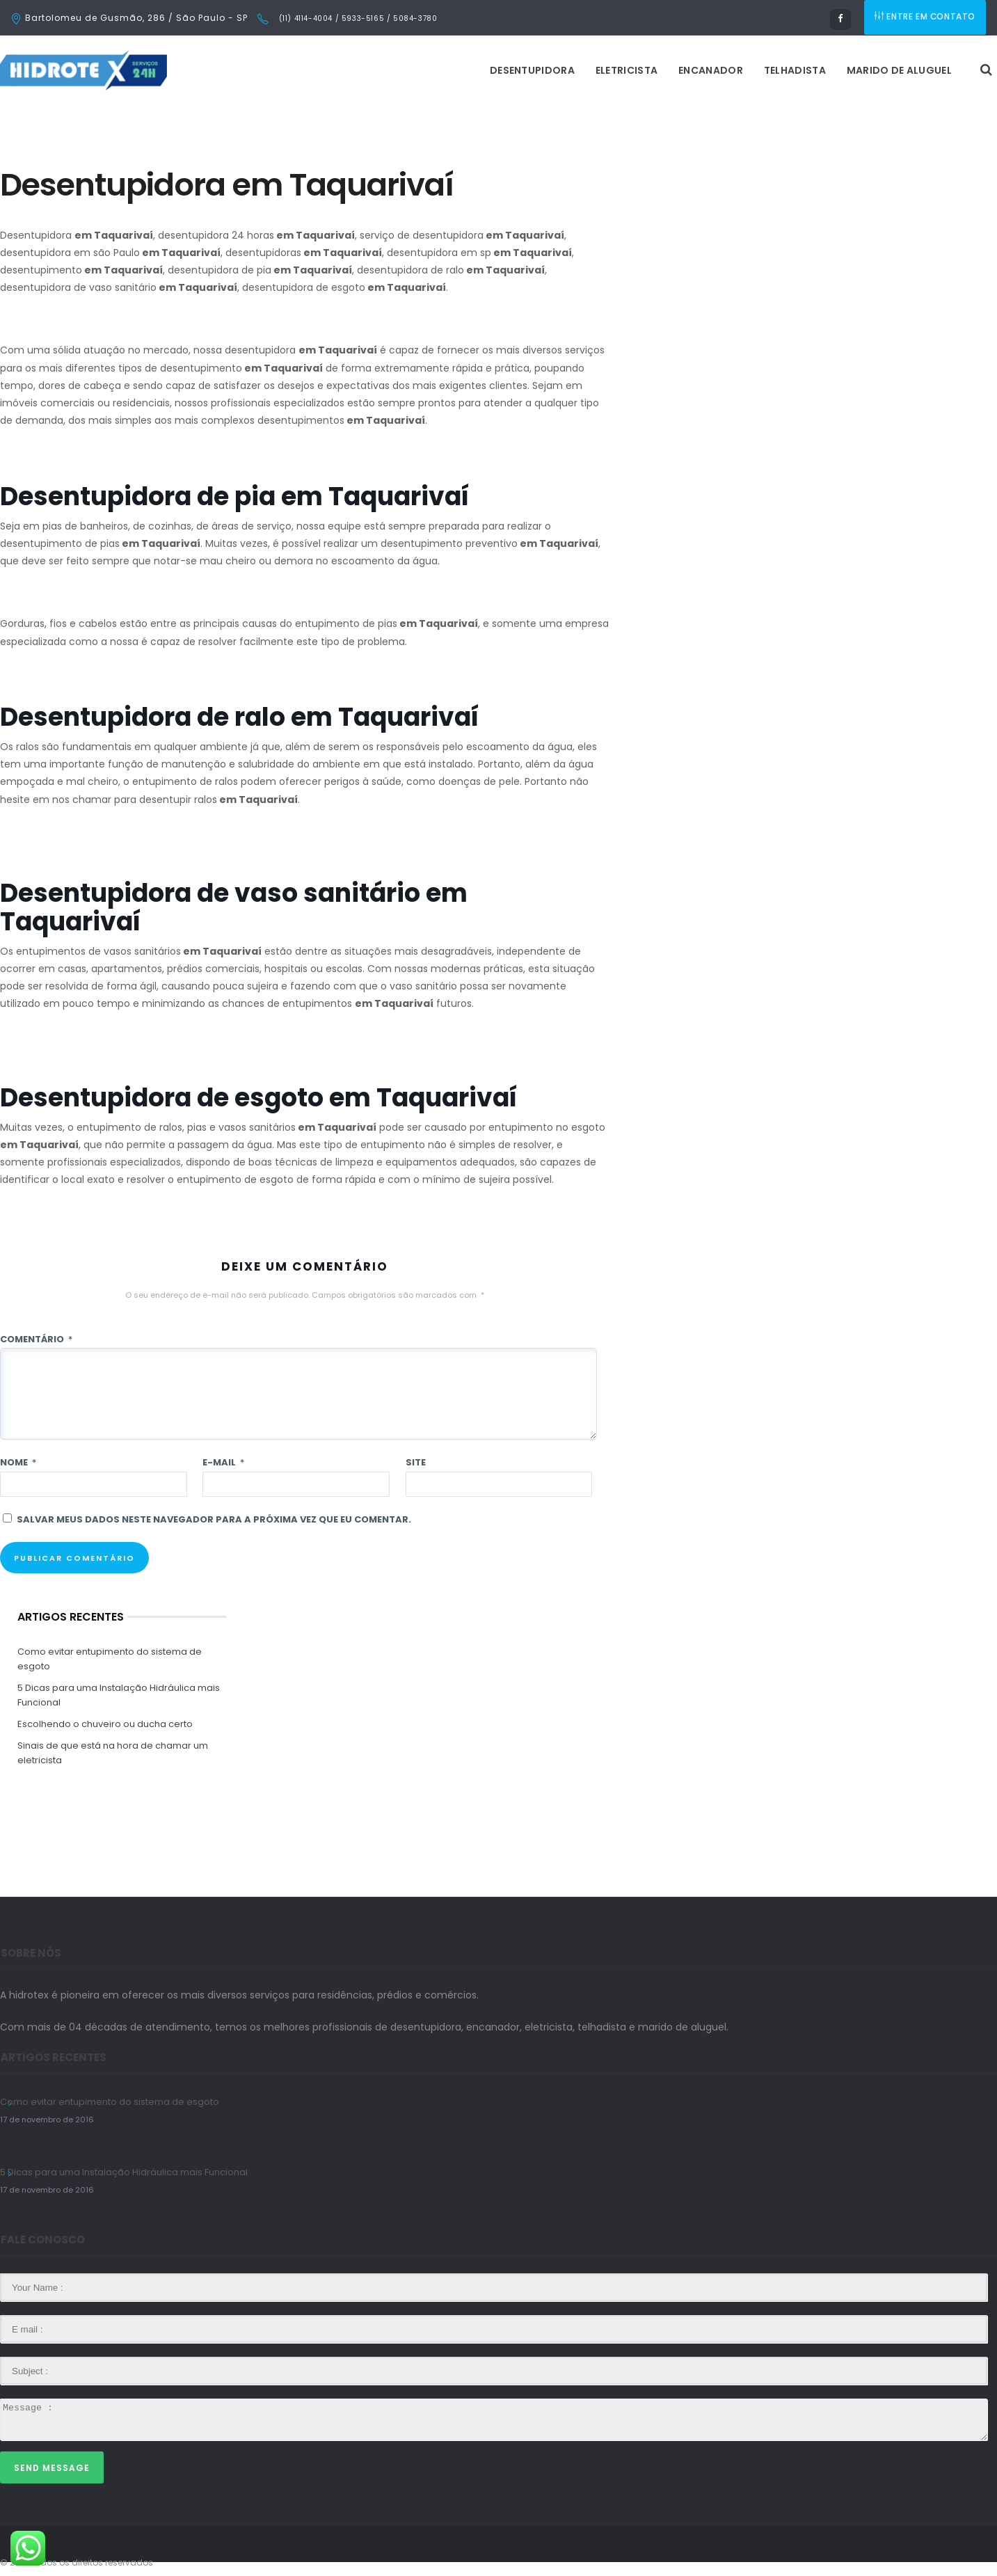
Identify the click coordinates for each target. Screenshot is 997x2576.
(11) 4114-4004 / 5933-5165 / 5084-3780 (356, 18)
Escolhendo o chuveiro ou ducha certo (105, 1724)
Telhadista (620, 70)
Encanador (536, 70)
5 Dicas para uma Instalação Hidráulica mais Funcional (118, 1695)
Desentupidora (357, 70)
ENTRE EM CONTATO (926, 18)
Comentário (36, 1339)
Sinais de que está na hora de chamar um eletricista (112, 1753)
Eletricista (452, 70)
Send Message (52, 2468)
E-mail (223, 1462)
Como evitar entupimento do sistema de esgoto (109, 1659)
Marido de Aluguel (724, 70)
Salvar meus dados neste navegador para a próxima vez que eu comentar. (214, 1519)
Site (416, 1462)
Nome (18, 1462)
